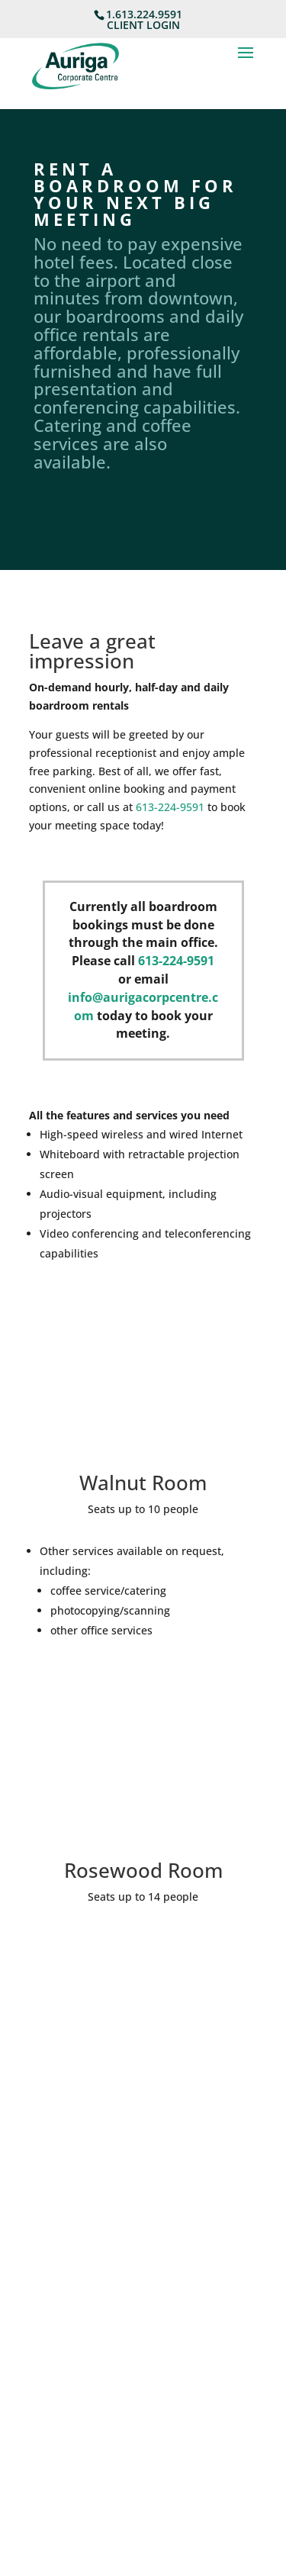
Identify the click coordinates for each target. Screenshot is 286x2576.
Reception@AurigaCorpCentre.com (118, 2269)
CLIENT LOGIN (143, 25)
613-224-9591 (170, 807)
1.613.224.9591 (144, 14)
